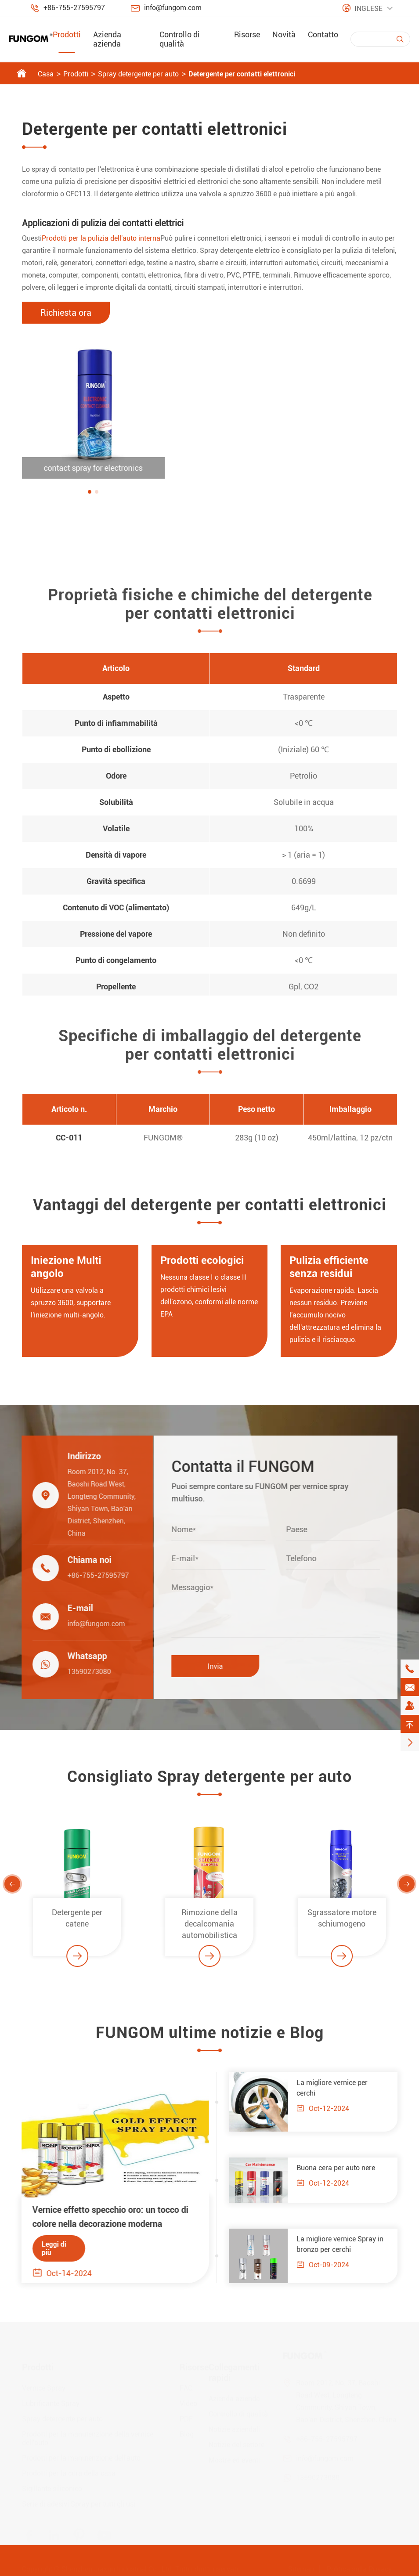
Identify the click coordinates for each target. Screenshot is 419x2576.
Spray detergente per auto (138, 74)
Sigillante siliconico (52, 2488)
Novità (284, 34)
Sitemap (301, 2569)
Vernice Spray (43, 2388)
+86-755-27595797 (74, 8)
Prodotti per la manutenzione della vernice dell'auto (87, 2438)
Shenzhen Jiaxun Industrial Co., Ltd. (117, 2569)
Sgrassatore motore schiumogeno (341, 1926)
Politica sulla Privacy (359, 2569)
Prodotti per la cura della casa (69, 2473)
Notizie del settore (236, 2444)
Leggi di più (45, 2248)
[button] (89, 492)
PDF (186, 2418)
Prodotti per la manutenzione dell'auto (81, 2457)
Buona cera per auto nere (344, 2168)
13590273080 (81, 1671)
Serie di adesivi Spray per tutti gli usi (78, 2504)
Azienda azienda (107, 39)
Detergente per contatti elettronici (241, 74)
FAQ (186, 2388)
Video (188, 2403)
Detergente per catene (77, 1926)
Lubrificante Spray (50, 2403)
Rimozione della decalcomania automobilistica (209, 1932)
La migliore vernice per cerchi (340, 2087)
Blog (187, 2434)
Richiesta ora (65, 312)
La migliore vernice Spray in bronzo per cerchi (348, 2244)
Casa (46, 74)
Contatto (323, 34)
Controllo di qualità (179, 39)
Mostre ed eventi (234, 2460)
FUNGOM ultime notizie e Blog (210, 2041)
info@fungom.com (173, 8)
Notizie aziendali (234, 2429)
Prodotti (67, 34)
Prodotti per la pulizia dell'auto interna (101, 238)
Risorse (247, 34)
